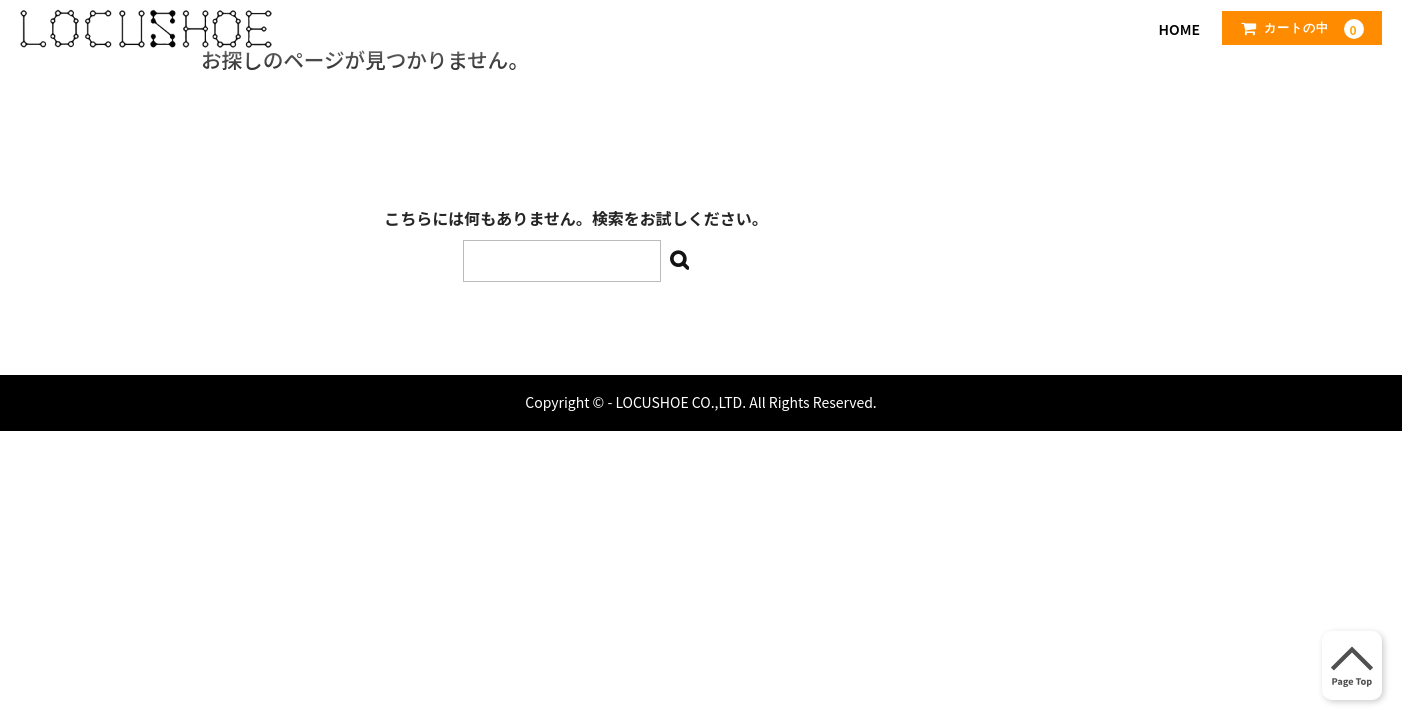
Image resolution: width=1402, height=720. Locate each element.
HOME (1179, 29)
